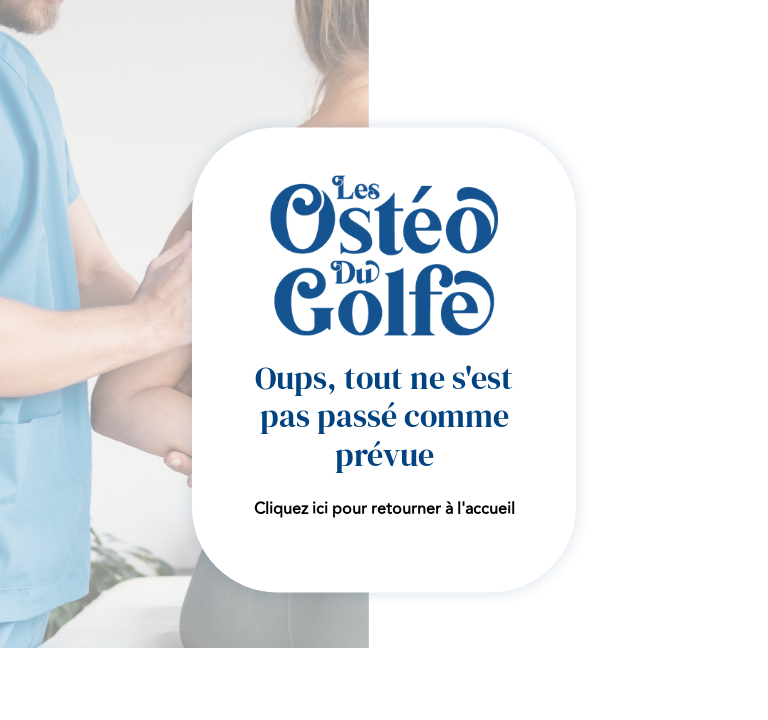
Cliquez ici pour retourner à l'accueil (384, 510)
